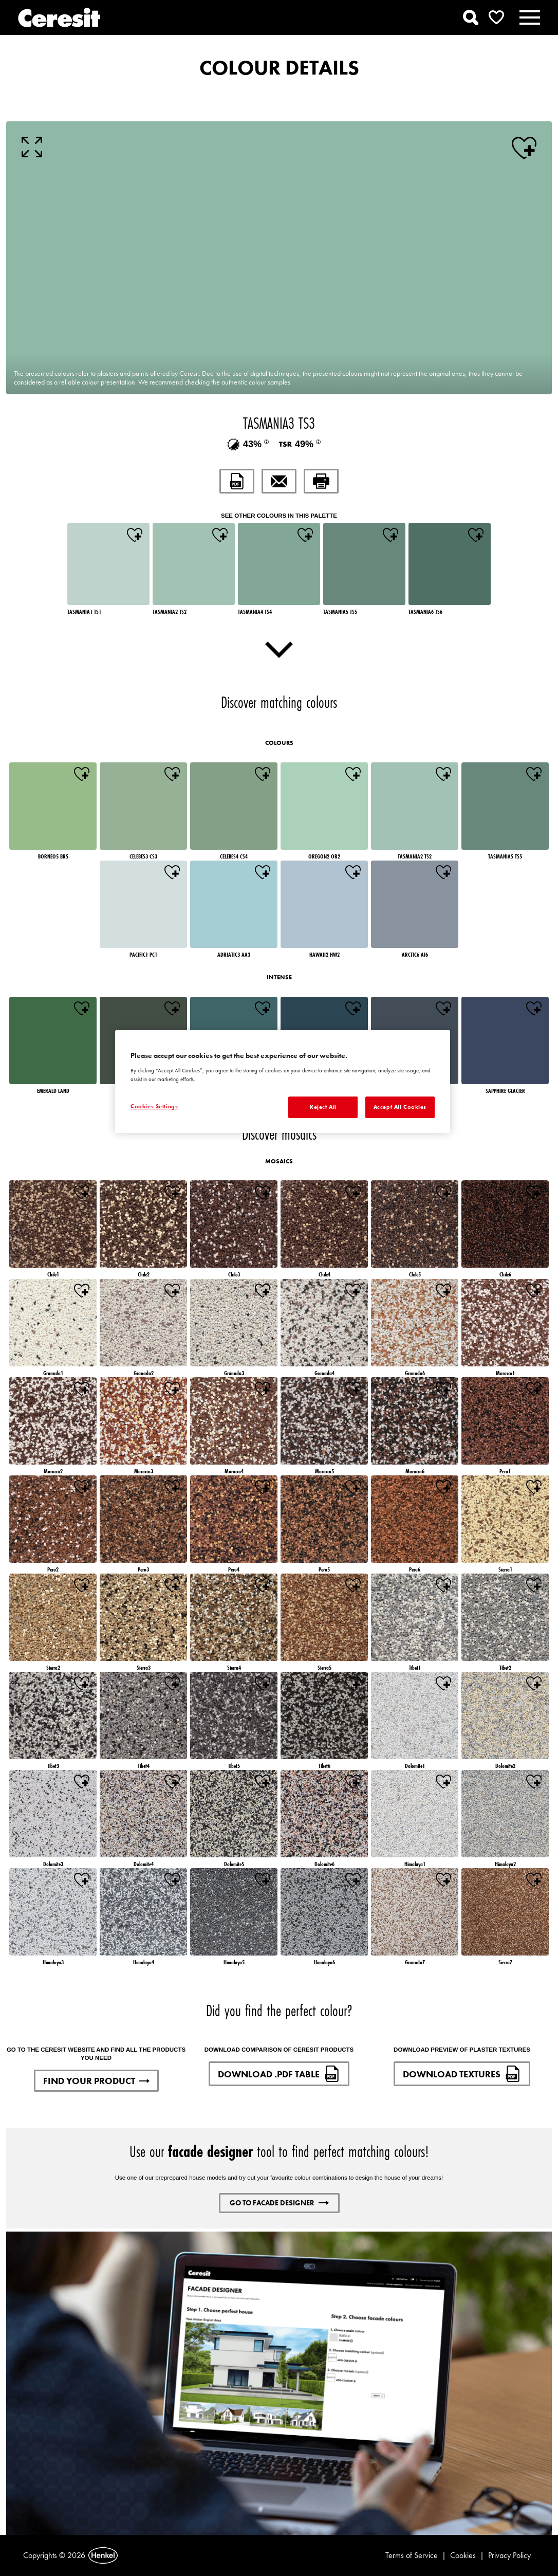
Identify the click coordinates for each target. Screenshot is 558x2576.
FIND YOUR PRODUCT (96, 2081)
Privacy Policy (509, 2555)
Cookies (463, 2555)
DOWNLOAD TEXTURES (462, 2074)
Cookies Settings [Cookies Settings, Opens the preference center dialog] (154, 1106)
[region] (282, 1081)
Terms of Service (411, 2555)
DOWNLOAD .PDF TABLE (279, 2074)
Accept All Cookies (400, 1106)
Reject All (323, 1106)
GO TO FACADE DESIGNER (279, 2202)
